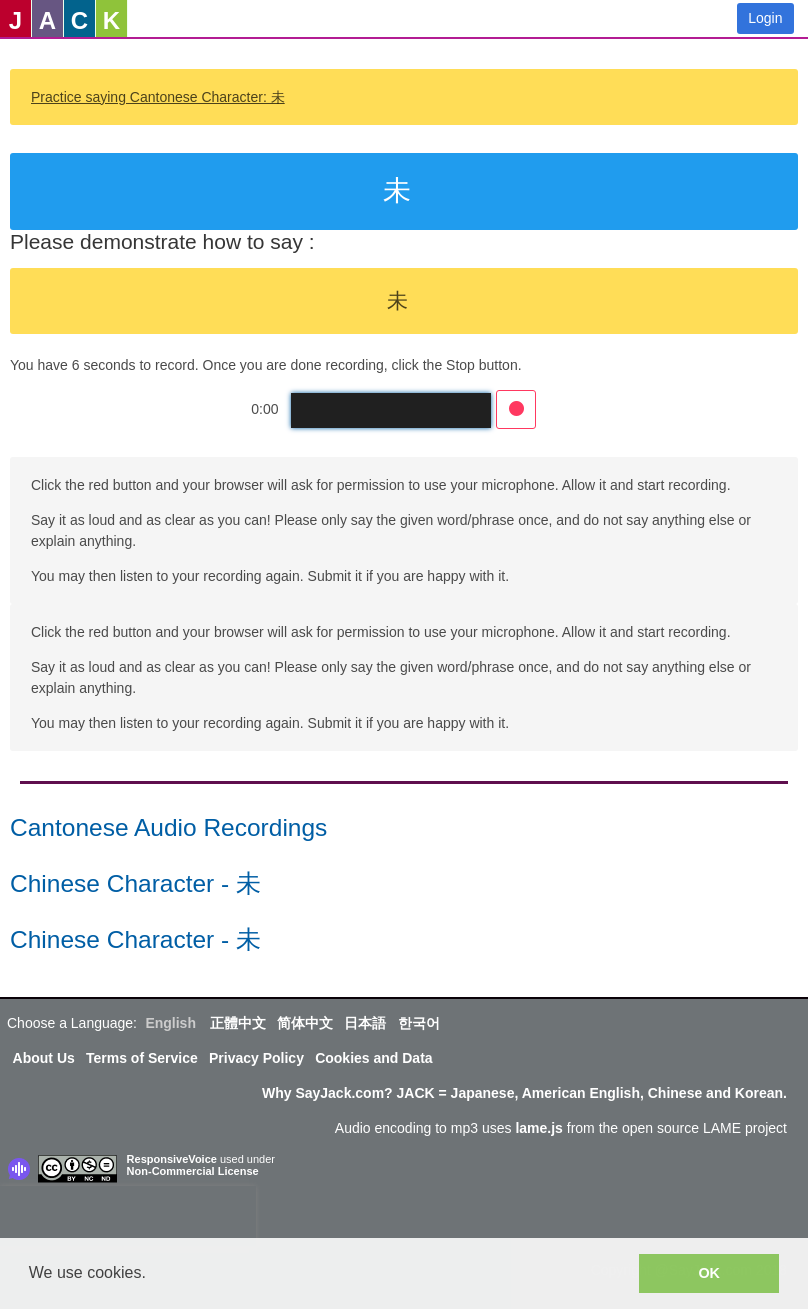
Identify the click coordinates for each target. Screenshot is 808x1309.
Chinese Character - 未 (135, 883)
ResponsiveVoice (172, 1159)
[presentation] (128, 1216)
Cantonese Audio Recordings (168, 827)
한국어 (419, 1023)
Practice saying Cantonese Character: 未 (158, 97)
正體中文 (238, 1023)
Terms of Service (142, 1058)
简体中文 (305, 1023)
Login (765, 18)
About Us (44, 1058)
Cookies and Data (373, 1058)
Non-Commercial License (193, 1171)
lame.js (538, 1128)
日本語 (365, 1023)
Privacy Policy (256, 1058)
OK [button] (709, 1273)
